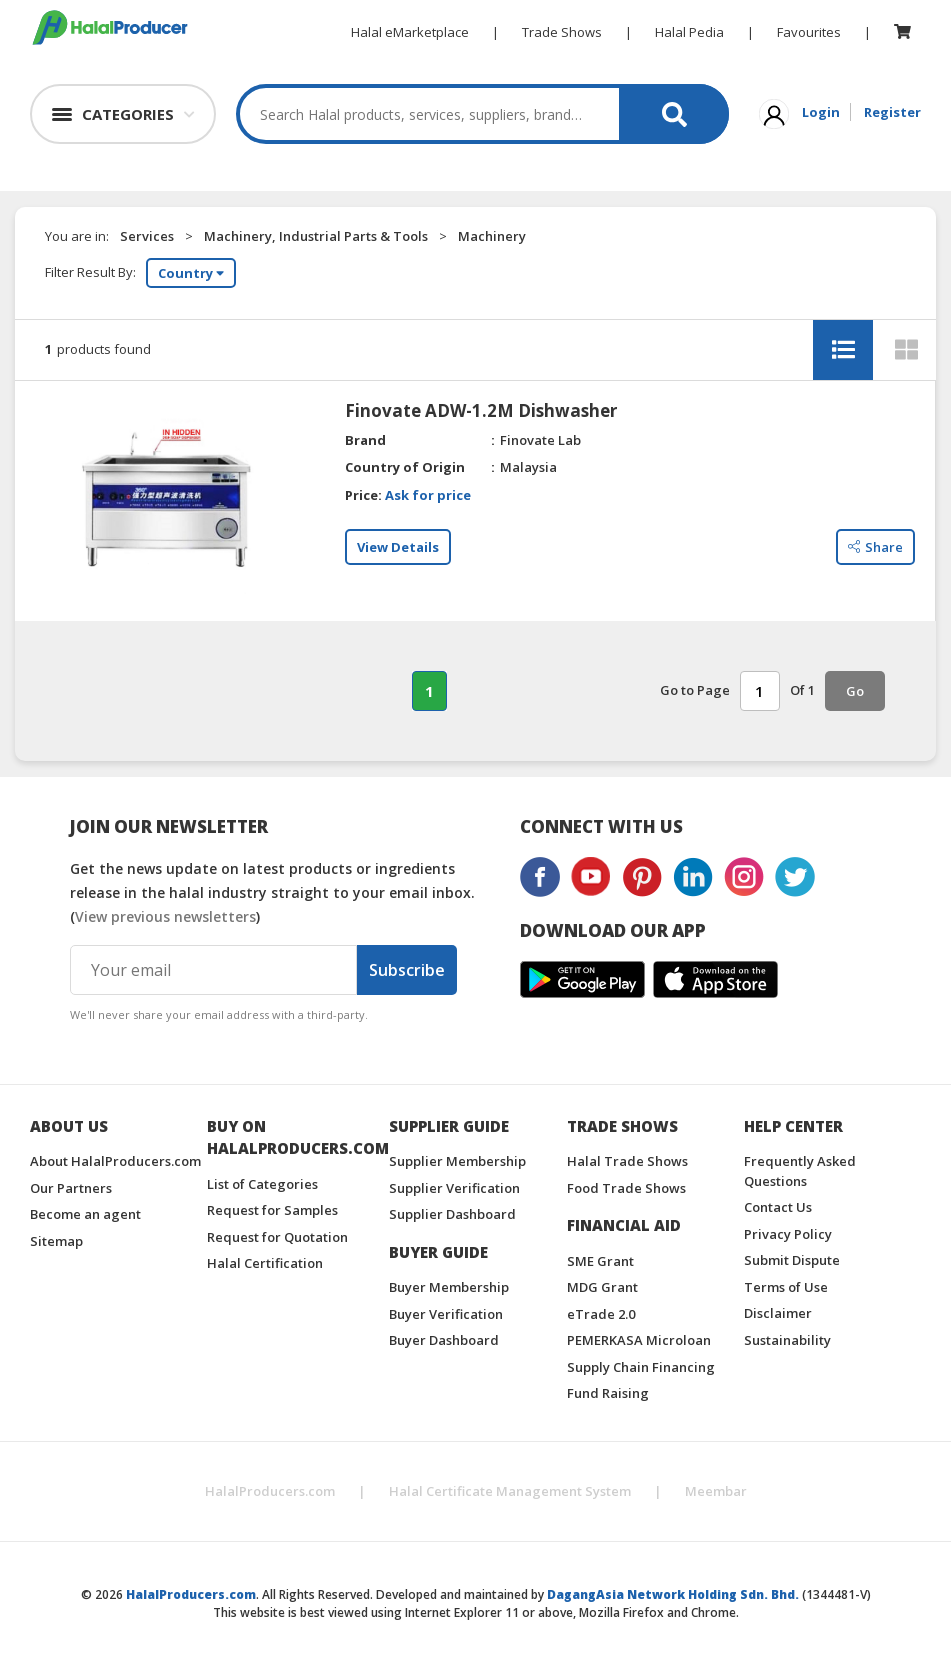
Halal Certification (265, 1263)
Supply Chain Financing (641, 1367)
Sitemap (56, 1241)
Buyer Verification (446, 1314)
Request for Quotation (277, 1237)
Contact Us (778, 1207)
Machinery (492, 236)
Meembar (716, 1491)
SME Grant (600, 1261)
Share (875, 547)
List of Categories (262, 1184)
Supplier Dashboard (452, 1214)
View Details (398, 547)
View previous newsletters (165, 916)
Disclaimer (778, 1313)
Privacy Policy (788, 1234)
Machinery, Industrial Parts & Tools (316, 236)
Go (855, 691)
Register (892, 112)
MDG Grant (602, 1287)
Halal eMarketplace (410, 32)
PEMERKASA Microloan (639, 1340)
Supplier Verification (454, 1188)
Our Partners (71, 1188)
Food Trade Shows (626, 1188)
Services (147, 236)
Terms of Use (786, 1287)
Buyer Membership (449, 1287)
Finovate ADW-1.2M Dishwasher (481, 411)
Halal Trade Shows (627, 1161)
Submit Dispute (792, 1260)
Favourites (809, 32)
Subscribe (407, 970)
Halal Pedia (689, 32)
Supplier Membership (457, 1161)
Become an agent (85, 1214)
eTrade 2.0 (601, 1314)
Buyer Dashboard (444, 1340)
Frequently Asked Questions (800, 1171)
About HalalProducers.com (115, 1161)
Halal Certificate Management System (510, 1491)
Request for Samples (272, 1210)
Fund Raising (608, 1393)
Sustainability (787, 1340)
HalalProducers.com (270, 1491)
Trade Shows (562, 32)
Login (821, 112)
